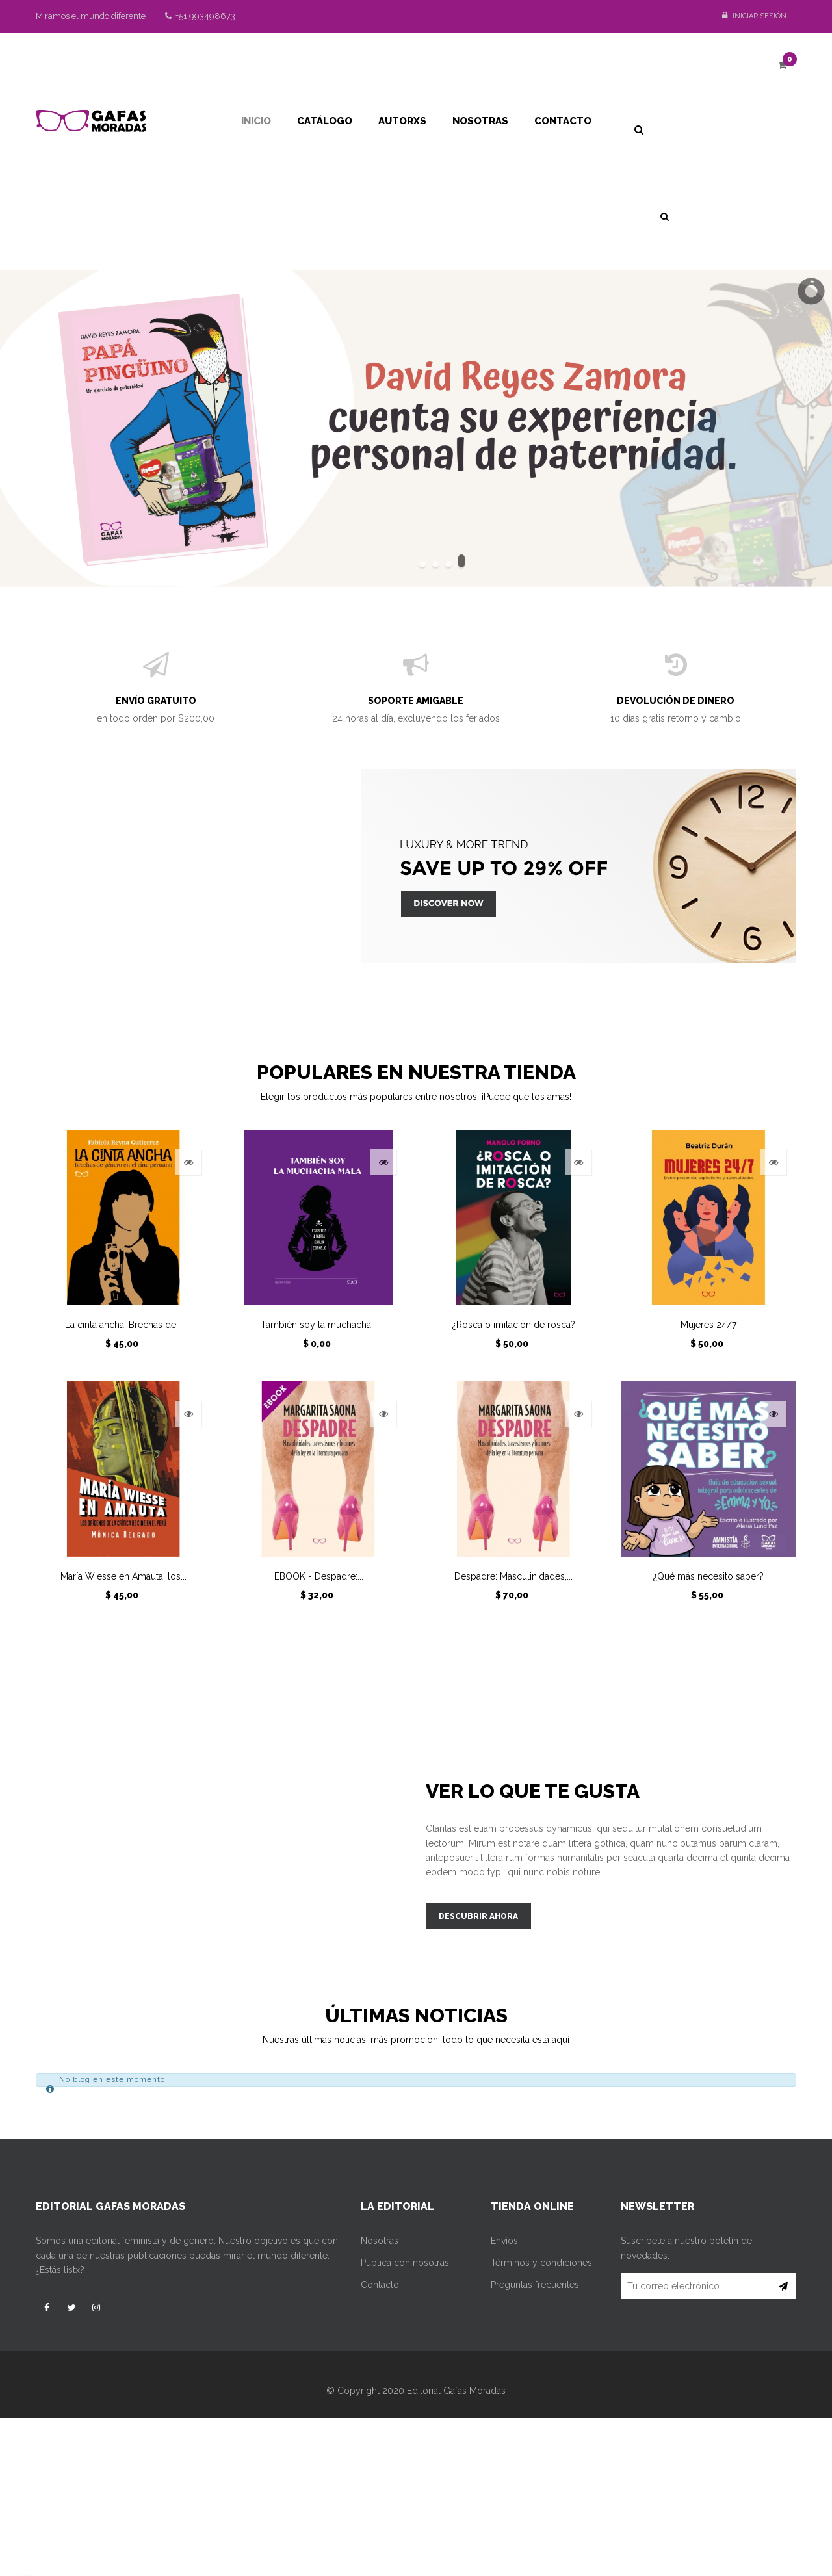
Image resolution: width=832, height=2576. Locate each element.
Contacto (380, 2285)
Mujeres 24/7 (708, 1325)
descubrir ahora (478, 1916)
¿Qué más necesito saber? (708, 1576)
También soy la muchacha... (319, 1325)
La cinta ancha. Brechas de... (123, 1325)
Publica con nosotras (405, 2262)
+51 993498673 (200, 16)
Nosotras (379, 2240)
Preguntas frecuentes (535, 2285)
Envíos (504, 2240)
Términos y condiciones (541, 2262)
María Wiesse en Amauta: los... (123, 1576)
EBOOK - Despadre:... (318, 1576)
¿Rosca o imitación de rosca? (513, 1325)
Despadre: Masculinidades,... (513, 1576)
